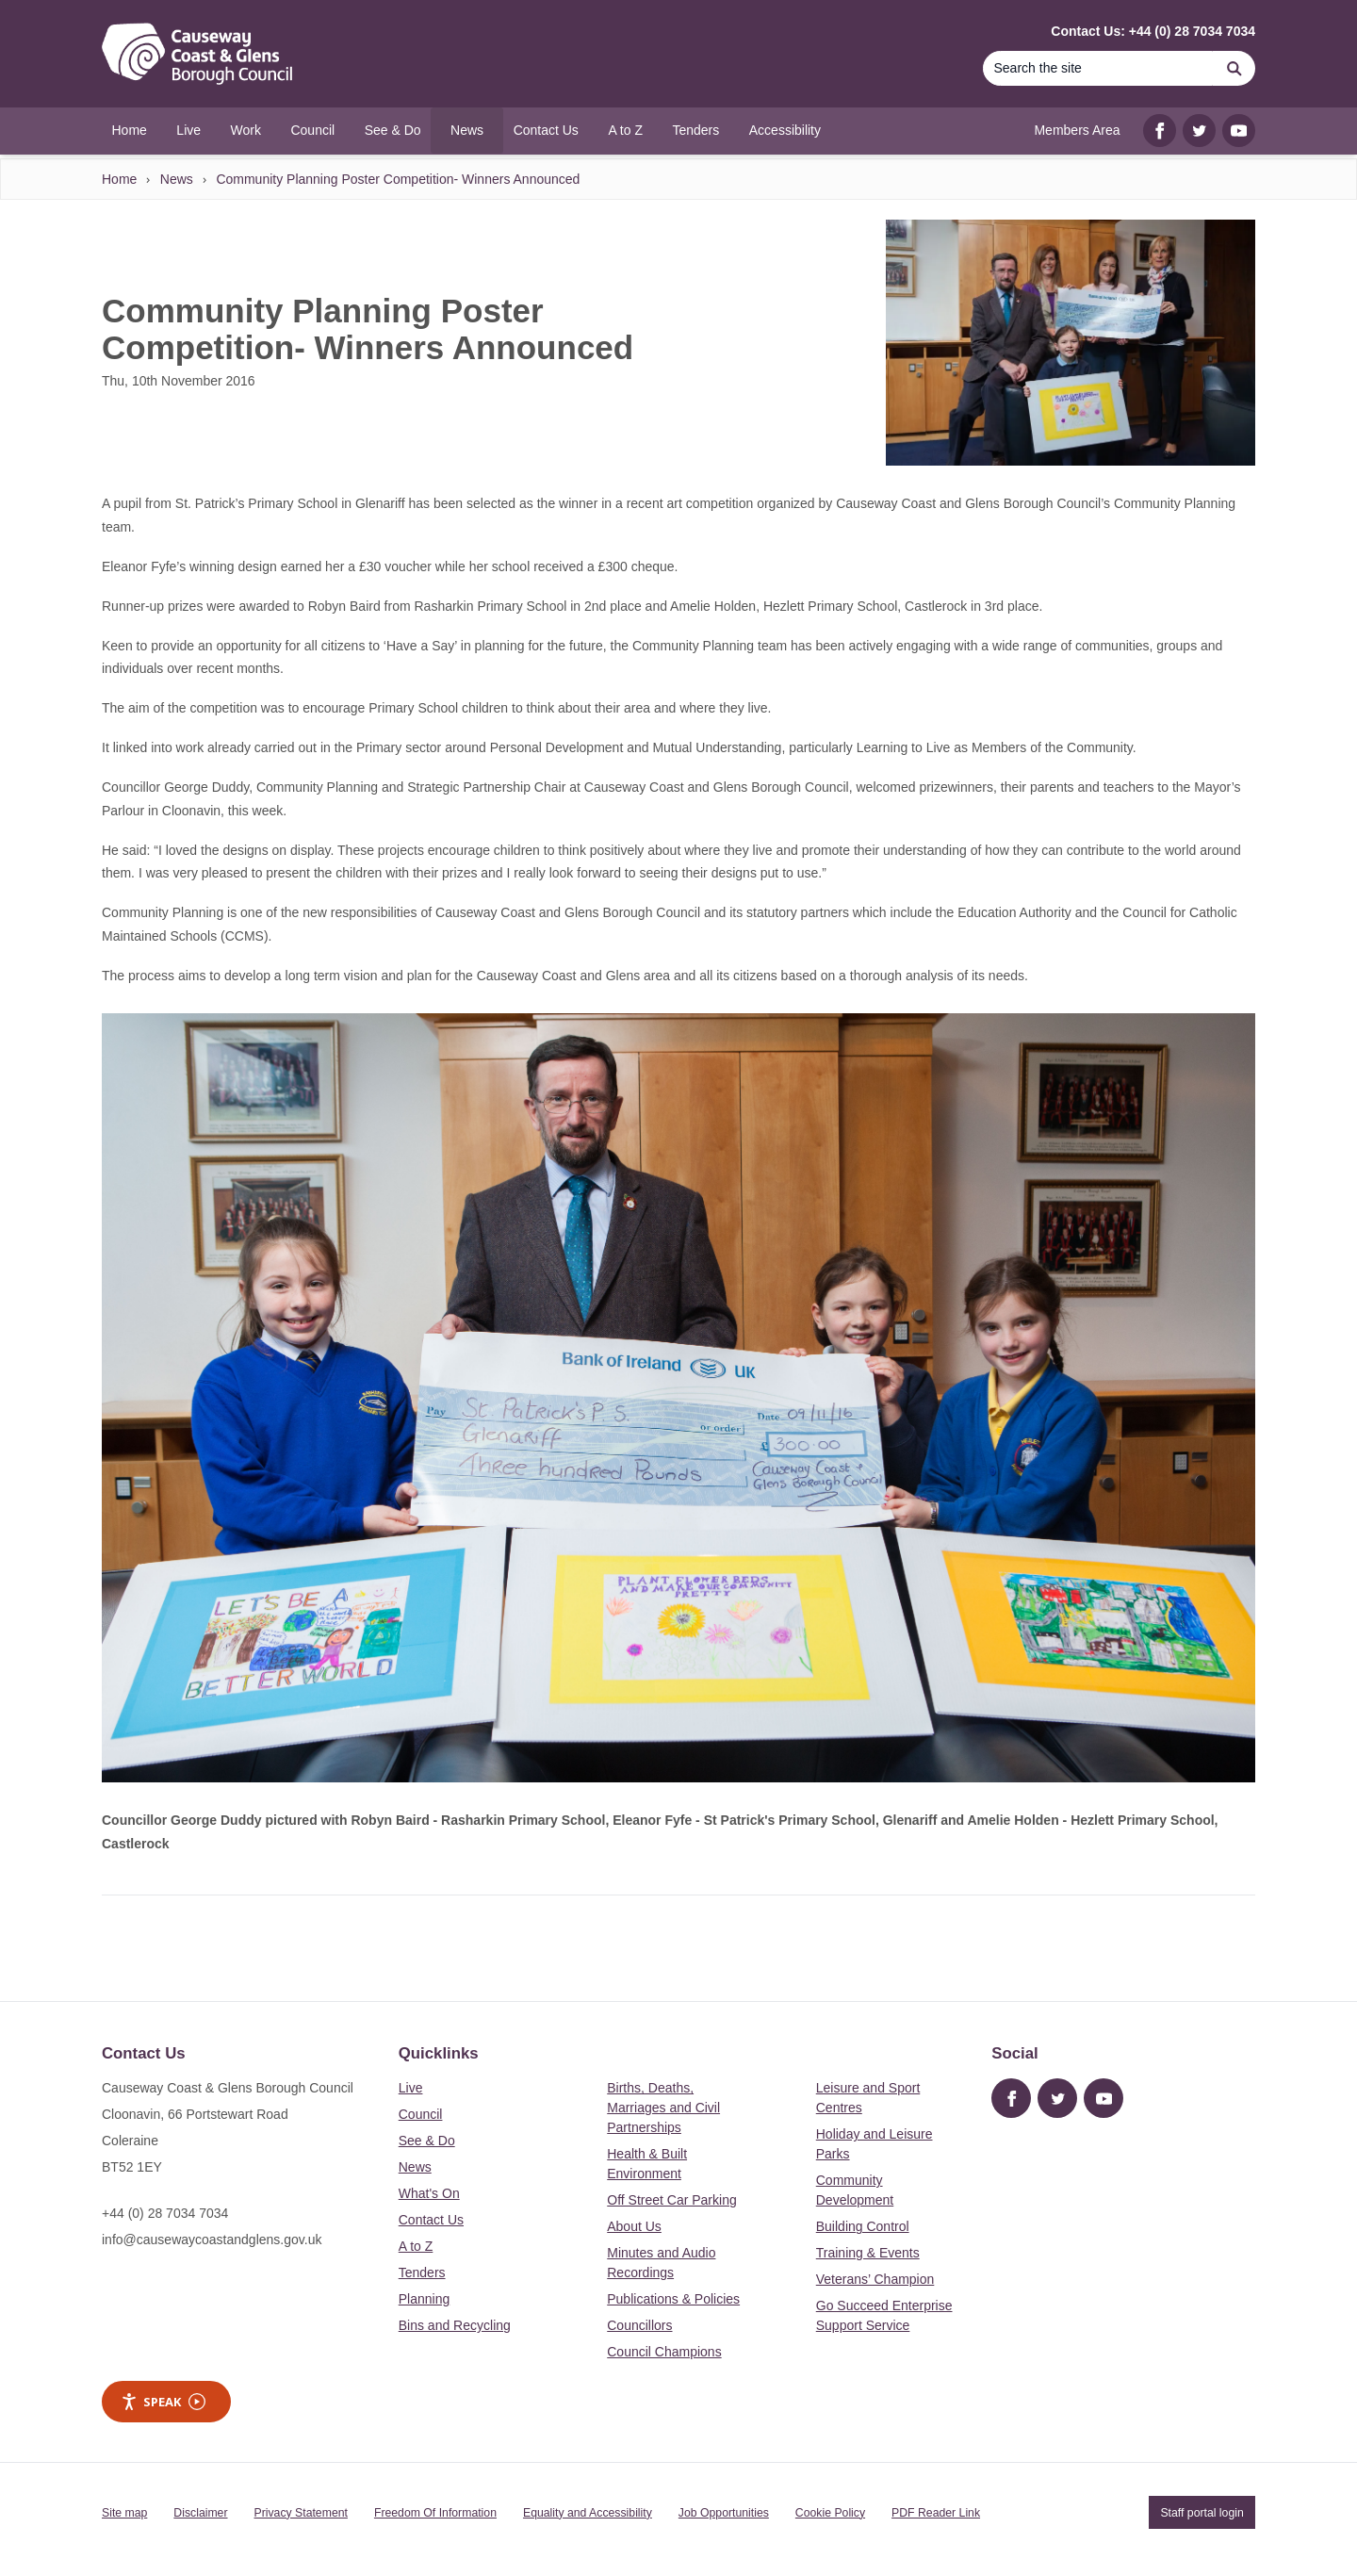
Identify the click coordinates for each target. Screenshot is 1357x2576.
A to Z (416, 2246)
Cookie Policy (830, 2512)
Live (411, 2087)
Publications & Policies (673, 2298)
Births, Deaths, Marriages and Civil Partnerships (663, 2107)
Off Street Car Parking (671, 2199)
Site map (124, 2512)
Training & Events (868, 2252)
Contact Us (431, 2219)
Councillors (639, 2325)
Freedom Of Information (435, 2512)
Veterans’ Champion (875, 2279)
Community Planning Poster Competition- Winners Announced (398, 179)
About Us (634, 2226)
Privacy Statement (301, 2512)
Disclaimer (200, 2512)
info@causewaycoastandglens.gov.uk (211, 2239)
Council (421, 2114)
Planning (424, 2298)
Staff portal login (1201, 2512)
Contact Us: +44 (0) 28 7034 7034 (1153, 31)
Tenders (422, 2272)
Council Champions (664, 2351)
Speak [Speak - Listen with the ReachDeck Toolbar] (163, 2402)
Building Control (862, 2226)
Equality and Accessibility (587, 2512)
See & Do (427, 2140)
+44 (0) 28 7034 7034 (165, 2213)
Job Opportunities (723, 2512)
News (176, 179)
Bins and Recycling (455, 2325)
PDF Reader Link (935, 2512)
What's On (429, 2193)
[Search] (1098, 68)
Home (119, 179)
